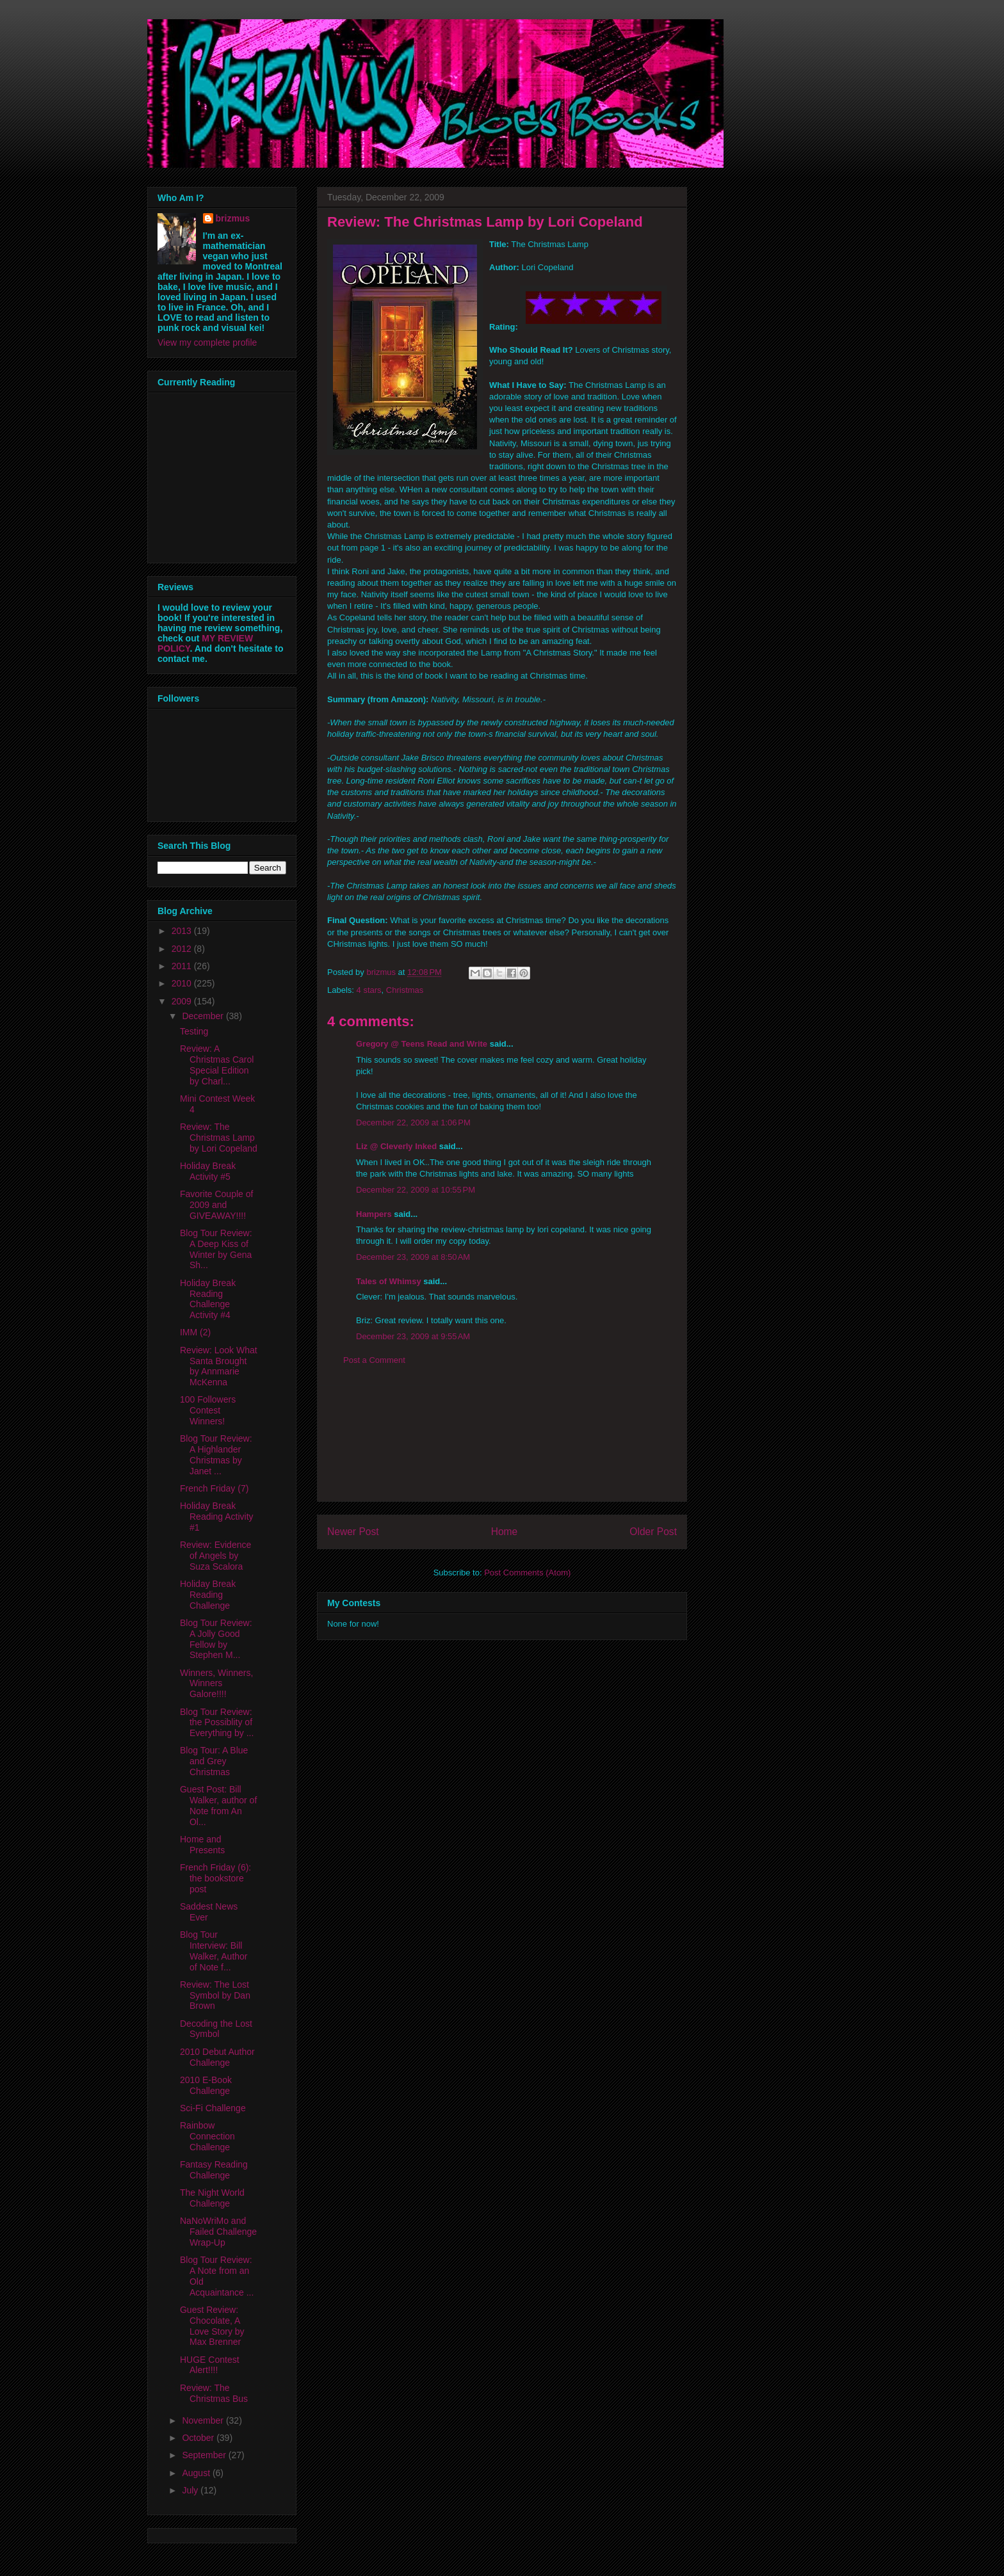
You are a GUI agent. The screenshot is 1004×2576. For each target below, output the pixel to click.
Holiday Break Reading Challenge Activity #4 (208, 1299)
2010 (183, 983)
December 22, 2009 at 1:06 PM (413, 1122)
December (203, 1016)
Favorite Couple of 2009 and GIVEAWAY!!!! (216, 1205)
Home (504, 1531)
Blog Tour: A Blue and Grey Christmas (214, 1761)
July (191, 2490)
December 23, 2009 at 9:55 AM (413, 1336)
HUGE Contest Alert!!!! (209, 2365)
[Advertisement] (502, 1444)
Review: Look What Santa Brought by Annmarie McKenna (218, 1366)
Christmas (405, 990)
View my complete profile (207, 342)
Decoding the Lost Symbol (216, 2029)
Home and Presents (202, 1844)
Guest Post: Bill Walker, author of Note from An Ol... (218, 1805)
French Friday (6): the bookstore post (215, 1878)
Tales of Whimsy (388, 1281)
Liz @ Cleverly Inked (396, 1146)
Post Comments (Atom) (527, 1572)
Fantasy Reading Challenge (214, 2169)
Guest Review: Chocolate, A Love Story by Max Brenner (212, 2326)
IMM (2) (195, 1332)
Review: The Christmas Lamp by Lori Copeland (218, 1138)
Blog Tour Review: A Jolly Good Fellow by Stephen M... (216, 1639)
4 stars (369, 990)
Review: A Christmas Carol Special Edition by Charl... (217, 1064)
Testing (194, 1031)
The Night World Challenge (212, 2198)
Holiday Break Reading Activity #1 (217, 1517)
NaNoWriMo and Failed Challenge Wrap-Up (218, 2232)
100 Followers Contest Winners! (208, 1410)
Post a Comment (374, 1360)
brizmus (233, 218)
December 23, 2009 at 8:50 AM (413, 1257)
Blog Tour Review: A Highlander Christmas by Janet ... (216, 1454)
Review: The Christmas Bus (214, 2393)
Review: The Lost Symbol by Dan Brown (215, 1995)
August (197, 2473)
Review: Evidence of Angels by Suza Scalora (215, 1556)
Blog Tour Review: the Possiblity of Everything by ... (217, 1723)
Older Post (653, 1531)
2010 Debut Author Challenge (217, 2057)
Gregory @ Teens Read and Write (421, 1044)
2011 (183, 966)
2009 (183, 1001)
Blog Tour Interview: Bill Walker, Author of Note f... (214, 1950)
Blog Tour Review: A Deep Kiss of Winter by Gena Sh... (216, 1249)
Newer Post (353, 1531)
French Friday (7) (214, 1488)
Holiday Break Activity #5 (208, 1171)
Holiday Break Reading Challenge (208, 1595)
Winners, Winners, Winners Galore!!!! (216, 1684)
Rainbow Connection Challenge (207, 2136)
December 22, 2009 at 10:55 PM (415, 1190)
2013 (183, 931)
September (205, 2455)
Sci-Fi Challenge (213, 2108)
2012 (183, 949)
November (203, 2420)
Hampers (374, 1214)
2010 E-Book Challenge (206, 2085)
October (199, 2438)
